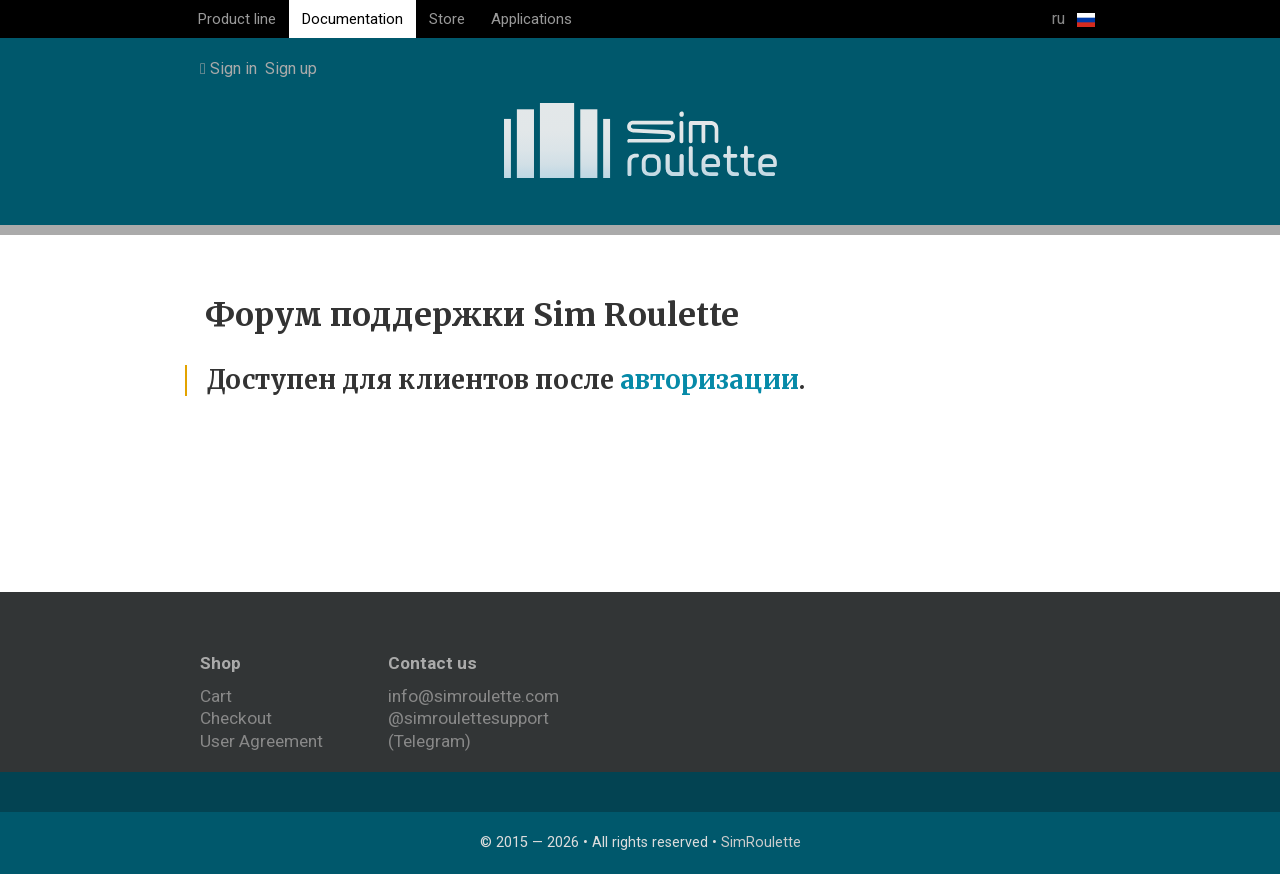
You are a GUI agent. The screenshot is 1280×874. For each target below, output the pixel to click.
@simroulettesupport (468, 718)
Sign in (228, 68)
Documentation (352, 19)
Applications (531, 19)
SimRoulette (761, 842)
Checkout (236, 718)
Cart (216, 696)
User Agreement (261, 741)
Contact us (432, 663)
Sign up (291, 68)
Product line (237, 19)
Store (447, 19)
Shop (220, 663)
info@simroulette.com (473, 696)
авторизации (709, 380)
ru (1073, 18)
